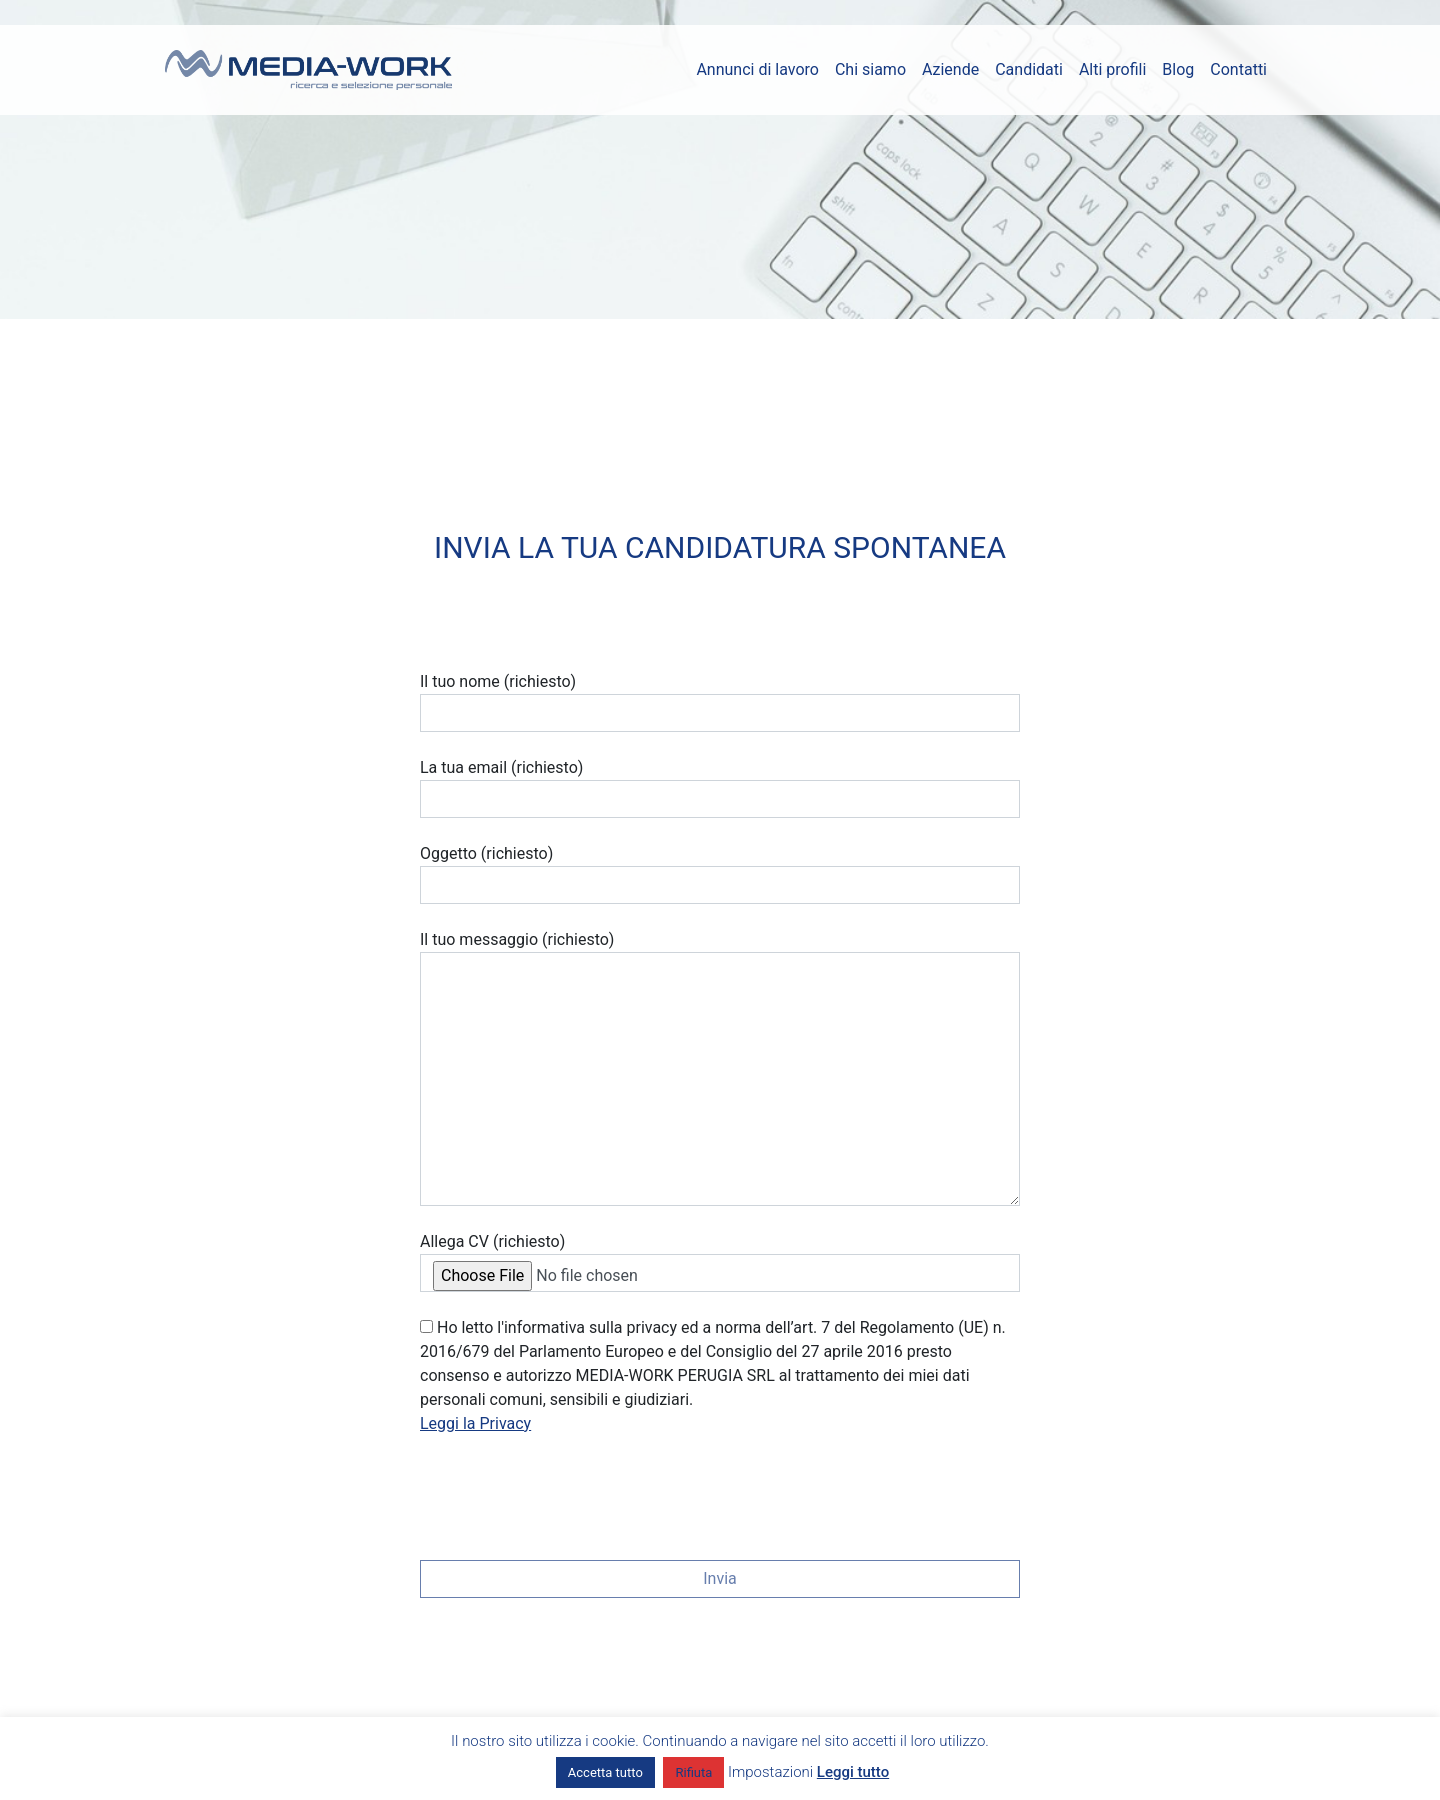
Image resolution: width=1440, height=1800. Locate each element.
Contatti (1238, 69)
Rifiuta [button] (693, 1772)
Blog (1178, 69)
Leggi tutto (853, 1772)
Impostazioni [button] (770, 1772)
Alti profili (1112, 69)
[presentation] (572, 1491)
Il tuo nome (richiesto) (720, 702)
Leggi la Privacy (475, 1423)
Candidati (1029, 69)
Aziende (950, 69)
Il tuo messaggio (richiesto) (720, 1068)
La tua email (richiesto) (720, 788)
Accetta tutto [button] (605, 1772)
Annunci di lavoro (757, 69)
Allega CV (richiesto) (720, 1262)
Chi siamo (870, 69)
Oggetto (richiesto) (720, 874)
